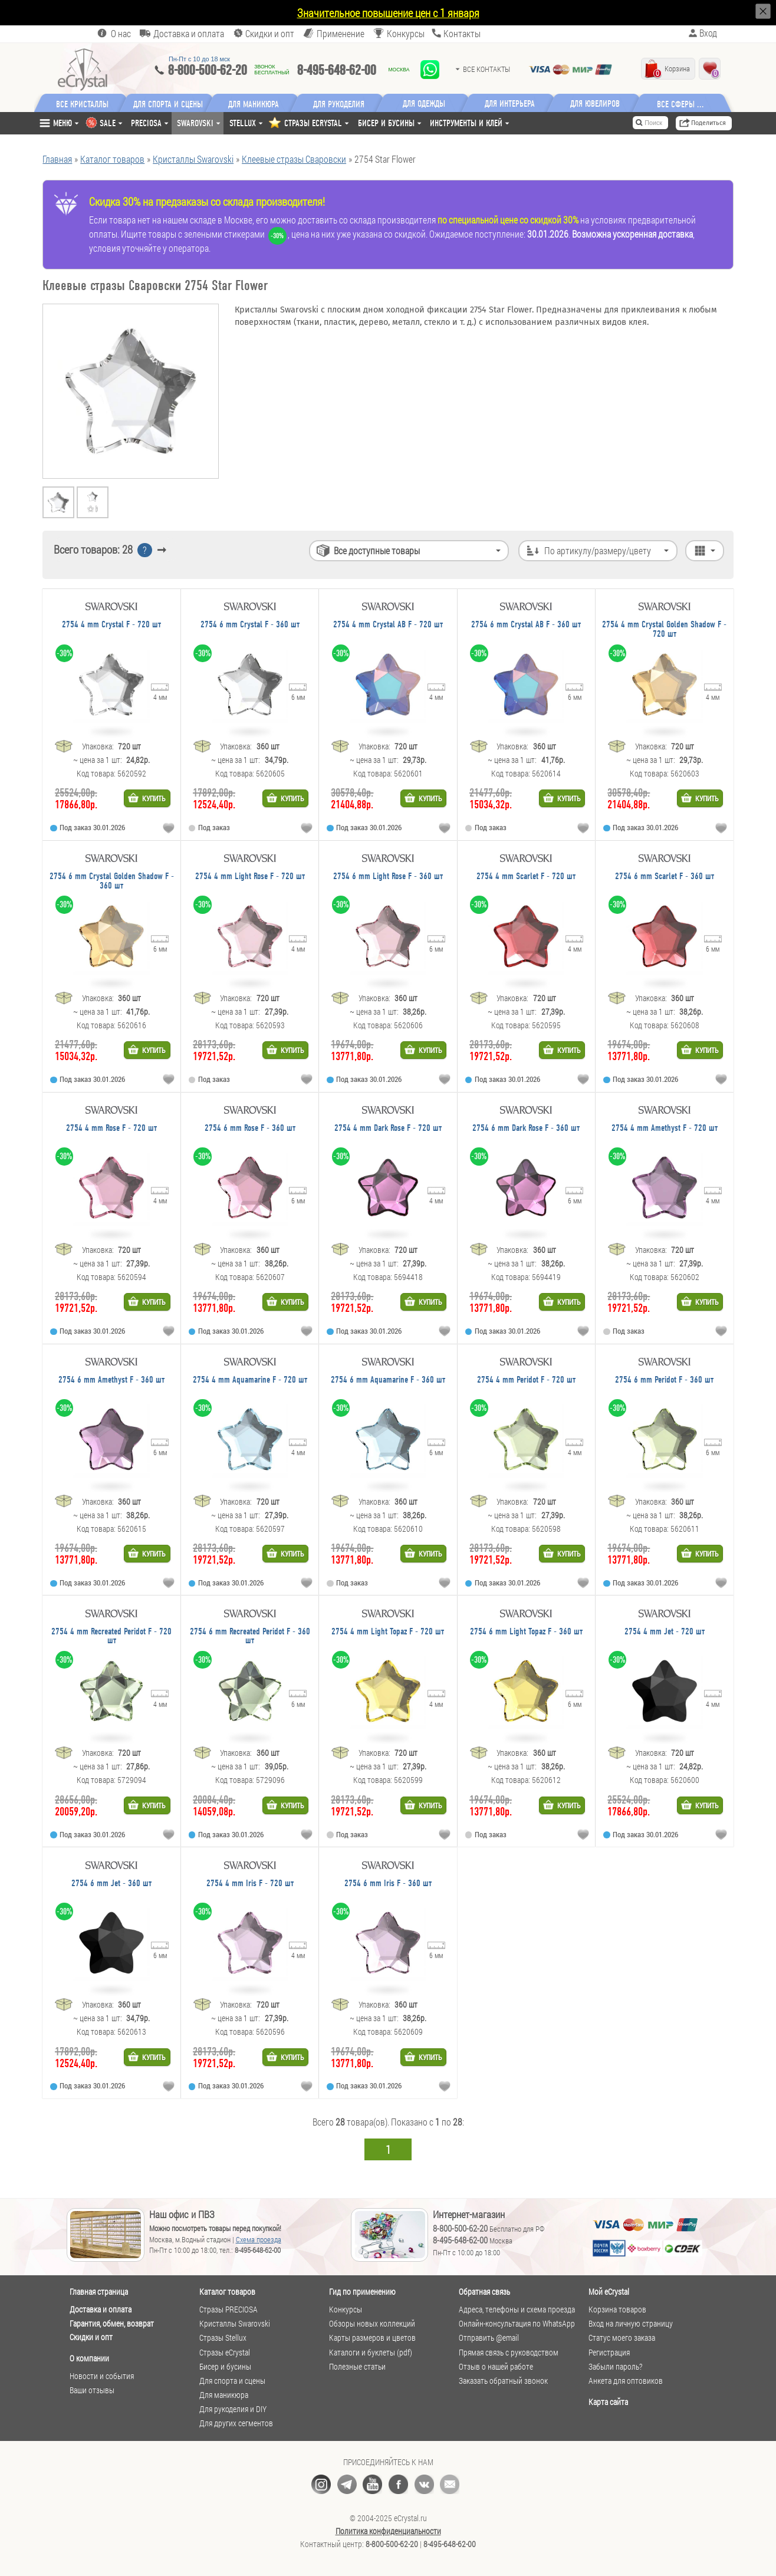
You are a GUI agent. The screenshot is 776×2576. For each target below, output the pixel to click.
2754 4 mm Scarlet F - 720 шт (526, 876)
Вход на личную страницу (630, 2323)
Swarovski (195, 123)
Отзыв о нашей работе (496, 2366)
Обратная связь (484, 2291)
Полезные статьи (357, 2366)
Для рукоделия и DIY (233, 2409)
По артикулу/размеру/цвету (597, 550)
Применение (340, 33)
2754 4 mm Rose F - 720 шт (111, 1128)
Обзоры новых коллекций (372, 2323)
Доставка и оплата (100, 2309)
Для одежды (425, 103)
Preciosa (146, 123)
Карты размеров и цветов (372, 2337)
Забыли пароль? (615, 2366)
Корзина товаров (617, 2309)
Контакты (462, 33)
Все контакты (486, 69)
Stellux (242, 123)
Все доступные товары (377, 550)
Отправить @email (489, 2337)
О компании (89, 2358)
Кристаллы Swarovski (234, 2323)
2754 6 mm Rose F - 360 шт (250, 1128)
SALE (108, 123)
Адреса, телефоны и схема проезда (517, 2309)
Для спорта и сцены (232, 2381)
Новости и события (102, 2376)
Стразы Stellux (222, 2337)
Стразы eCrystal (224, 2352)
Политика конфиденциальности (388, 2531)
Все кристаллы (82, 103)
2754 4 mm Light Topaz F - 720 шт (387, 1632)
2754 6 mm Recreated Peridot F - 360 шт (250, 1636)
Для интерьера (511, 103)
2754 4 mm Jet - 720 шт (664, 1632)
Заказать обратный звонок (503, 2381)
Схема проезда (258, 2239)
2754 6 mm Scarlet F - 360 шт (664, 876)
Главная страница (99, 2291)
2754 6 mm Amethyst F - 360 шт (111, 1380)
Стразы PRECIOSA (228, 2309)
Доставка (188, 33)
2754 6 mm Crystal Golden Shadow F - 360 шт (112, 880)
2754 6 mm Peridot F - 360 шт (664, 1380)
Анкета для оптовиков (625, 2381)
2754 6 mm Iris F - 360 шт (388, 1883)
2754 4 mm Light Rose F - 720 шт (250, 876)
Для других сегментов (236, 2423)
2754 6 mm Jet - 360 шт (111, 1883)
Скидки (269, 33)
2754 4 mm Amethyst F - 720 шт (664, 1128)
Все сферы (677, 103)
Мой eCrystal (608, 2291)
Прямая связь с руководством (508, 2352)
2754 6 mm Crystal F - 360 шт (250, 625)
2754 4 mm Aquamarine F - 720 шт (250, 1380)
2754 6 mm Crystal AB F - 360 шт (526, 625)
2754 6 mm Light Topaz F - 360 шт (526, 1632)
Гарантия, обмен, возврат (112, 2323)
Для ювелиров (596, 103)
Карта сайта (608, 2401)
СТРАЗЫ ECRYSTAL (313, 123)
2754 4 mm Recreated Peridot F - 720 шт (111, 1636)
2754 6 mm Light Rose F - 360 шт (388, 876)
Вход (708, 33)
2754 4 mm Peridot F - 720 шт (526, 1380)
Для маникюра (254, 103)
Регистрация (609, 2352)
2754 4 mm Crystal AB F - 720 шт (388, 625)
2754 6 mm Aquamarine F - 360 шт (388, 1380)
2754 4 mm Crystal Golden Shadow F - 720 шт (664, 629)
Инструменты (466, 123)
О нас (121, 33)
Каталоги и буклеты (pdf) (370, 2352)
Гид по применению (362, 2291)
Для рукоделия (340, 103)
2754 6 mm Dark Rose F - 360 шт (526, 1128)
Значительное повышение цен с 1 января (388, 12)
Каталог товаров (227, 2291)
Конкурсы (406, 33)
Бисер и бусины (386, 123)
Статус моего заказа (621, 2337)
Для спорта (168, 103)
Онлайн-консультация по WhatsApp (517, 2323)
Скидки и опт (91, 2337)
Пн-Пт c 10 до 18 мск (199, 58)
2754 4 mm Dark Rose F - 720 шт (388, 1128)
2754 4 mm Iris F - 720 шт (250, 1883)
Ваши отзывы (92, 2390)
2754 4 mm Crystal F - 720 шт (111, 625)
